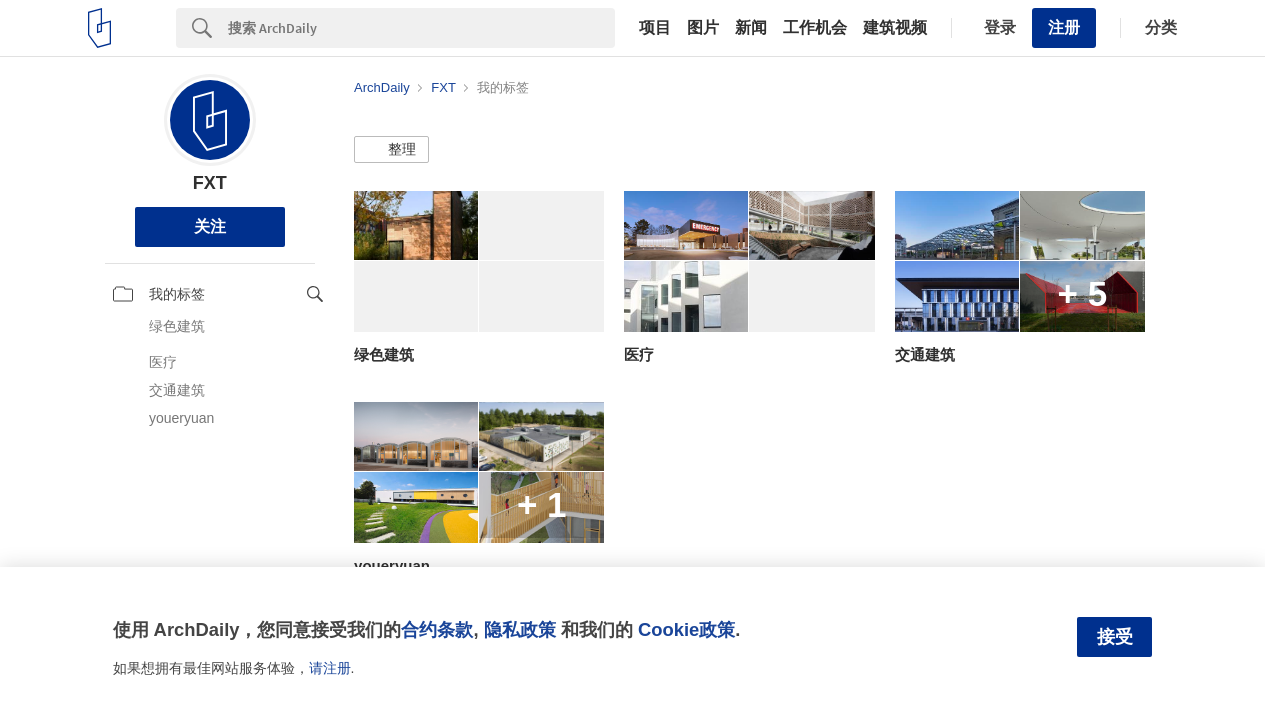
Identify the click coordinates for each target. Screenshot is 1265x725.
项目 (655, 28)
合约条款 (437, 629)
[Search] (421, 28)
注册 (1064, 27)
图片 (703, 28)
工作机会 (815, 28)
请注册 (330, 668)
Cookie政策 (686, 629)
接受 (1115, 637)
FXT (210, 183)
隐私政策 (520, 629)
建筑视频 (895, 28)
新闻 (751, 28)
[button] (391, 150)
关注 (210, 226)
